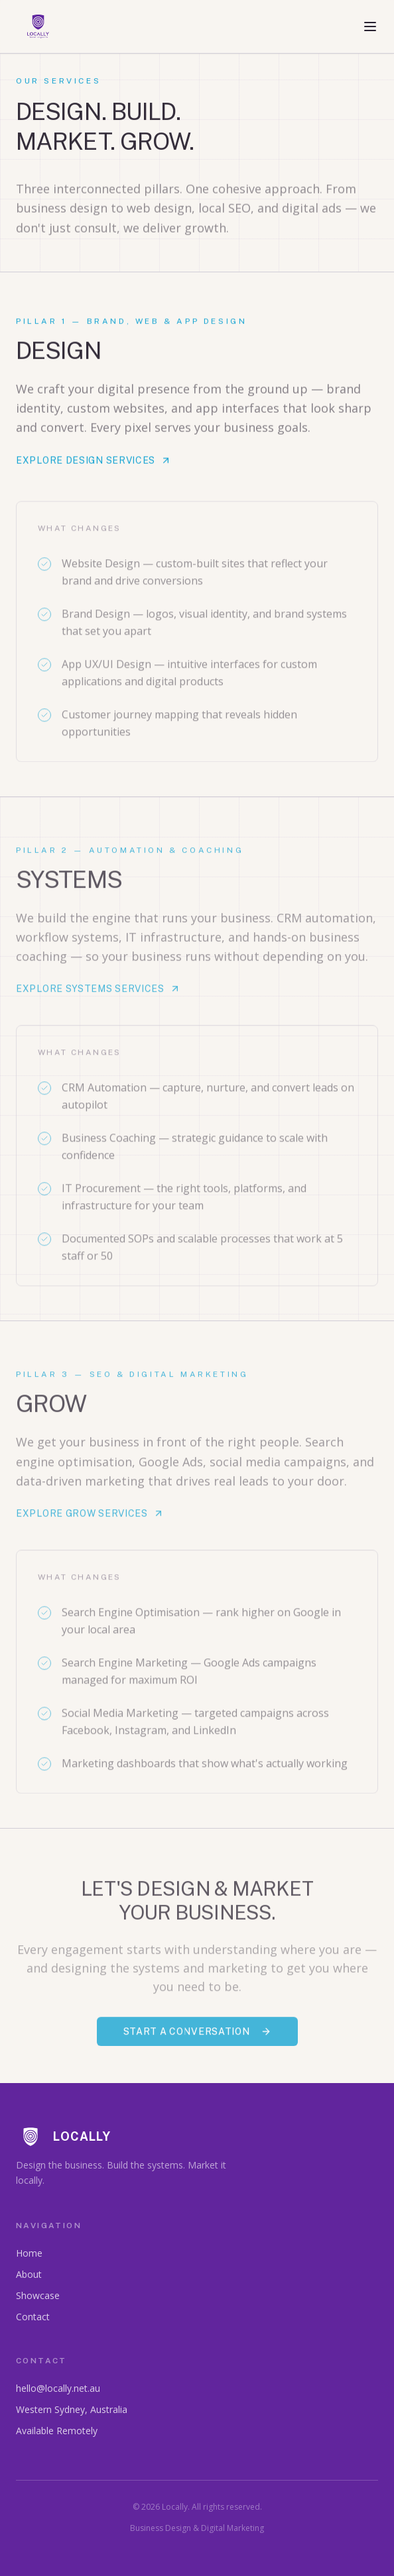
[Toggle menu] (370, 26)
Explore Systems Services (98, 993)
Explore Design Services (93, 463)
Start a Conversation (197, 2036)
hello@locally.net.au (58, 2388)
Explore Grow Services (90, 1518)
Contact (33, 2316)
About (29, 2274)
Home (29, 2253)
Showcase (38, 2295)
